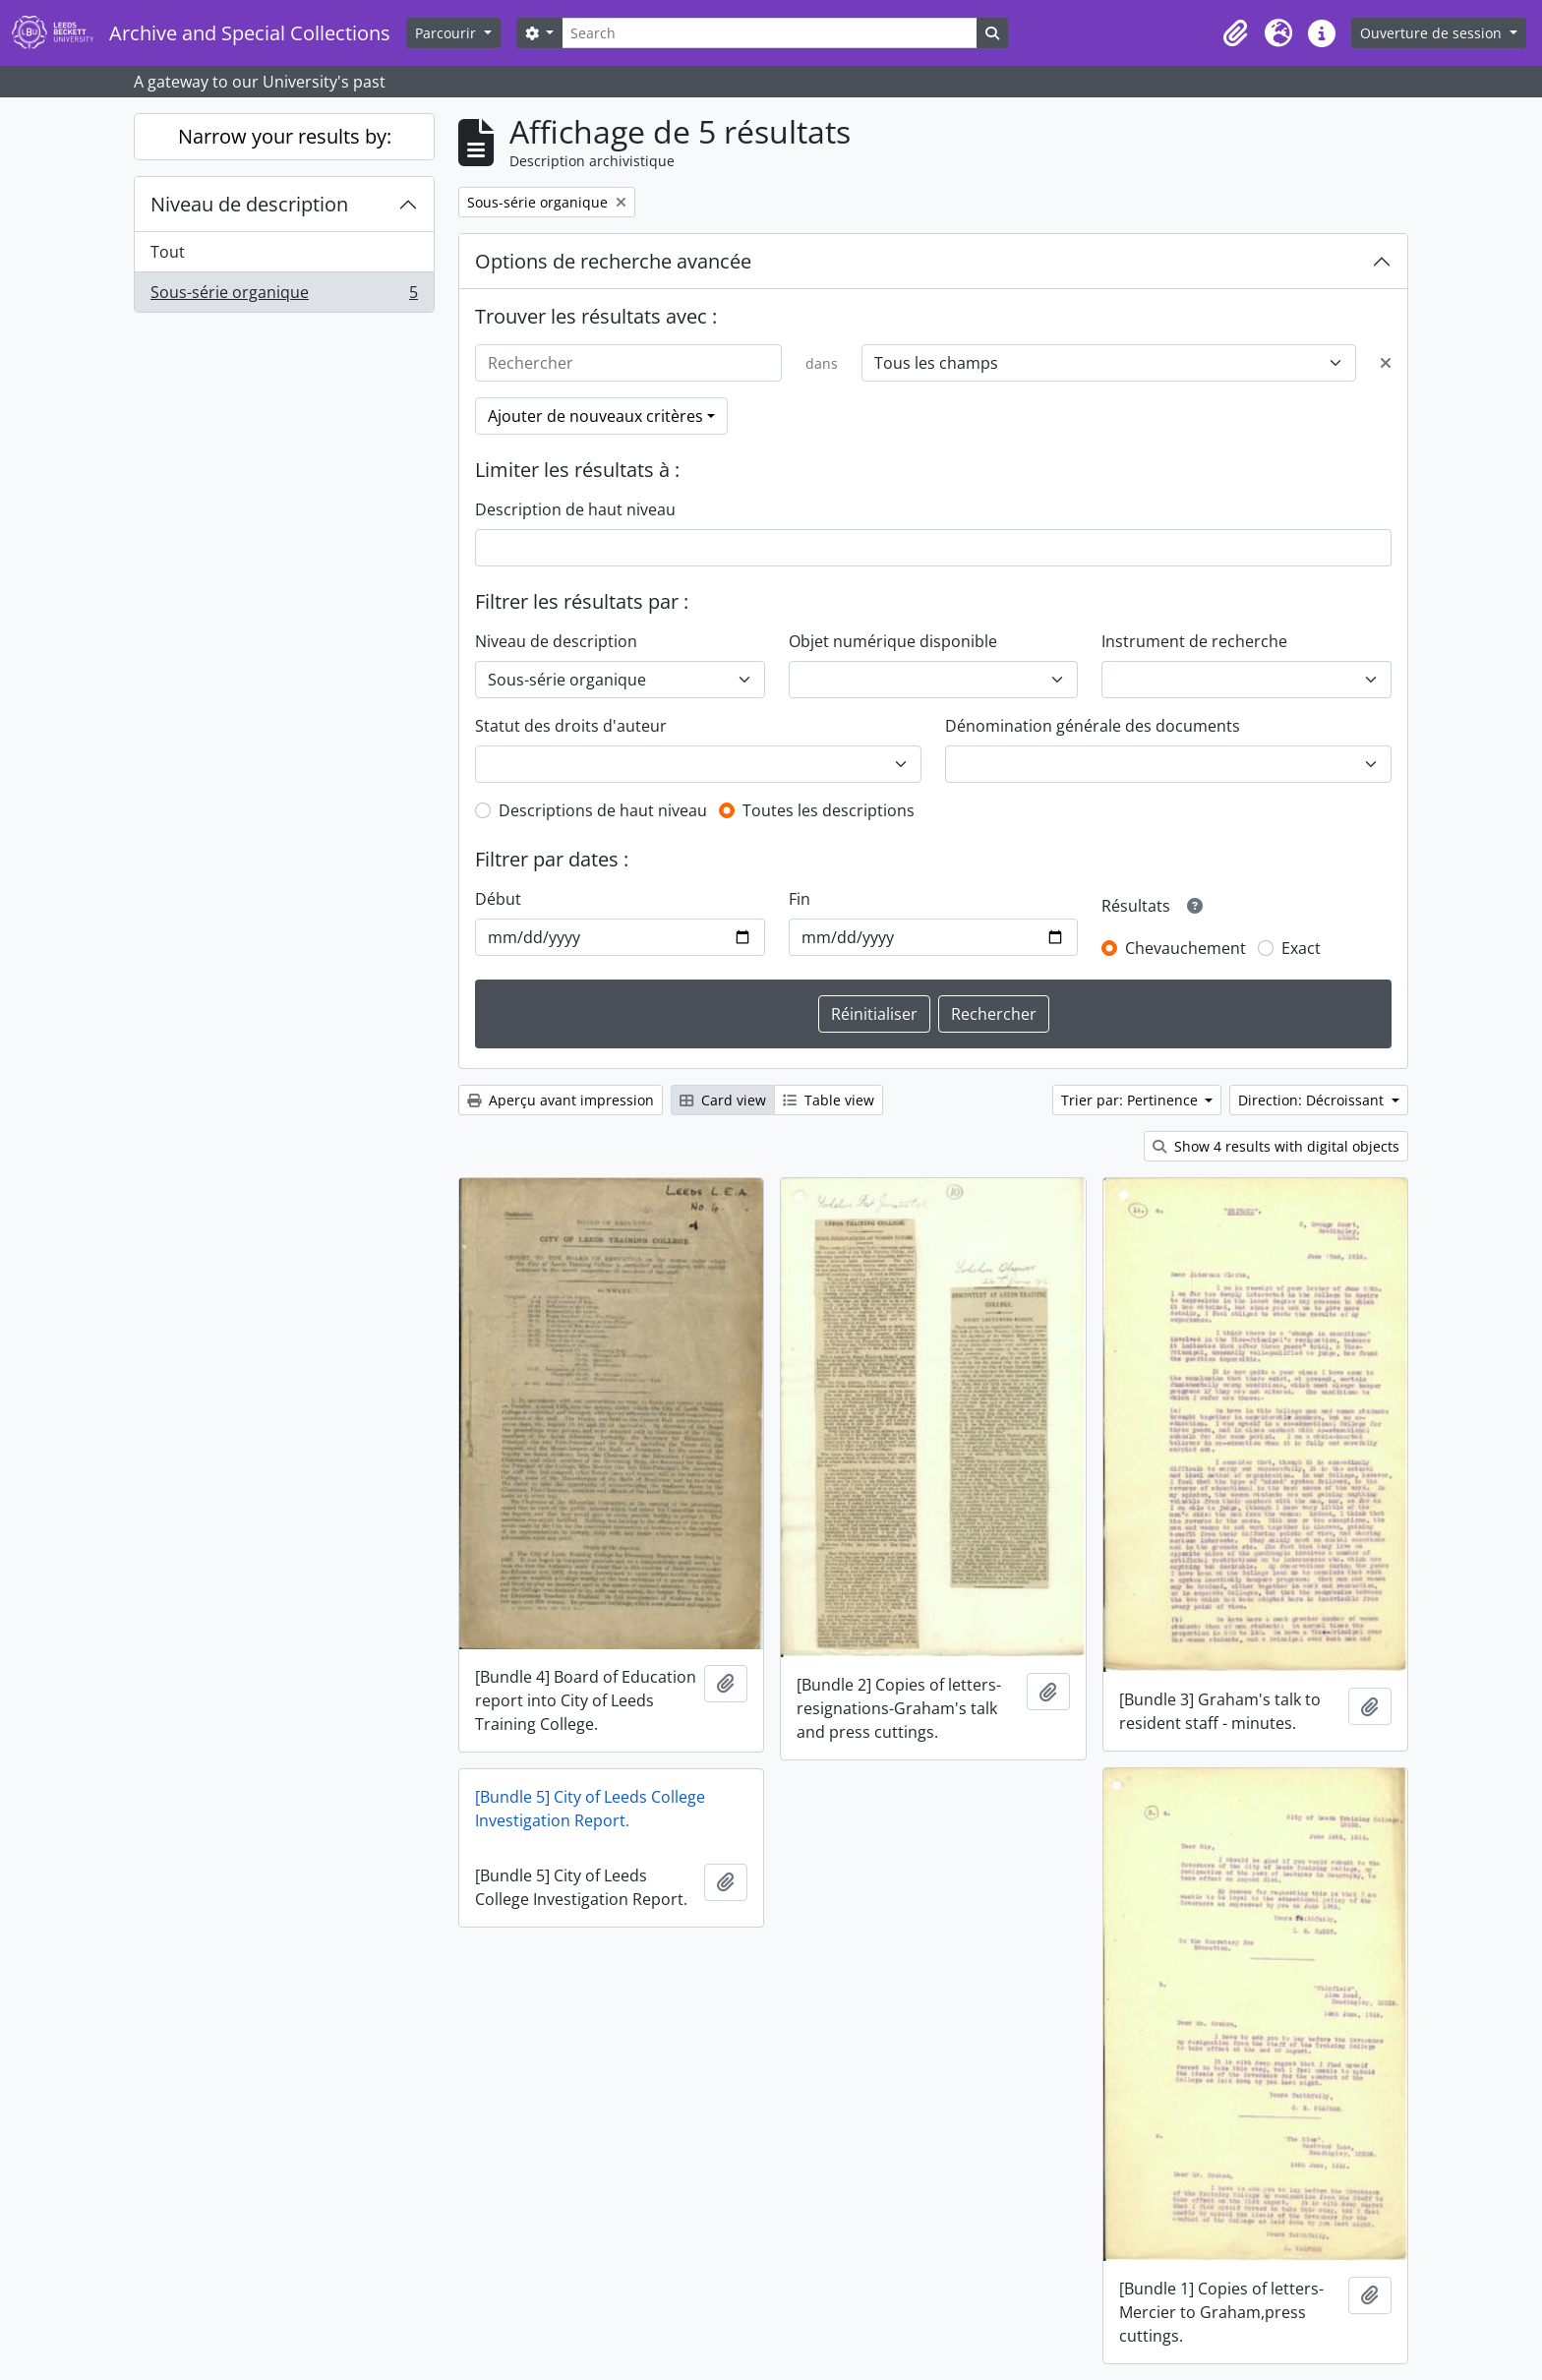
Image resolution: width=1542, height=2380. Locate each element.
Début (498, 899)
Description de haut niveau (575, 509)
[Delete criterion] (1386, 363)
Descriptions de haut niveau (603, 810)
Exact (1301, 948)
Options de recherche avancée (613, 261)
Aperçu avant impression (560, 1100)
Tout (167, 252)
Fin (799, 899)
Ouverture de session (1433, 33)
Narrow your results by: (284, 136)
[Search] (769, 33)
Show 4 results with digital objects (1276, 1146)
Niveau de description (249, 204)
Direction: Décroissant (1313, 1100)
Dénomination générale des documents (1092, 726)
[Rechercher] (628, 363)
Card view (723, 1100)
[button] (1235, 33)
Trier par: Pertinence (1131, 1100)
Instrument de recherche (1194, 641)
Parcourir (447, 33)
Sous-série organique (283, 296)
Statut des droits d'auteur (571, 726)
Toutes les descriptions (828, 810)
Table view (828, 1100)
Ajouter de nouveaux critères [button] (595, 416)
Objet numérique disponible (893, 641)
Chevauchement (1185, 948)
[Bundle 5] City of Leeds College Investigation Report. (590, 1808)
